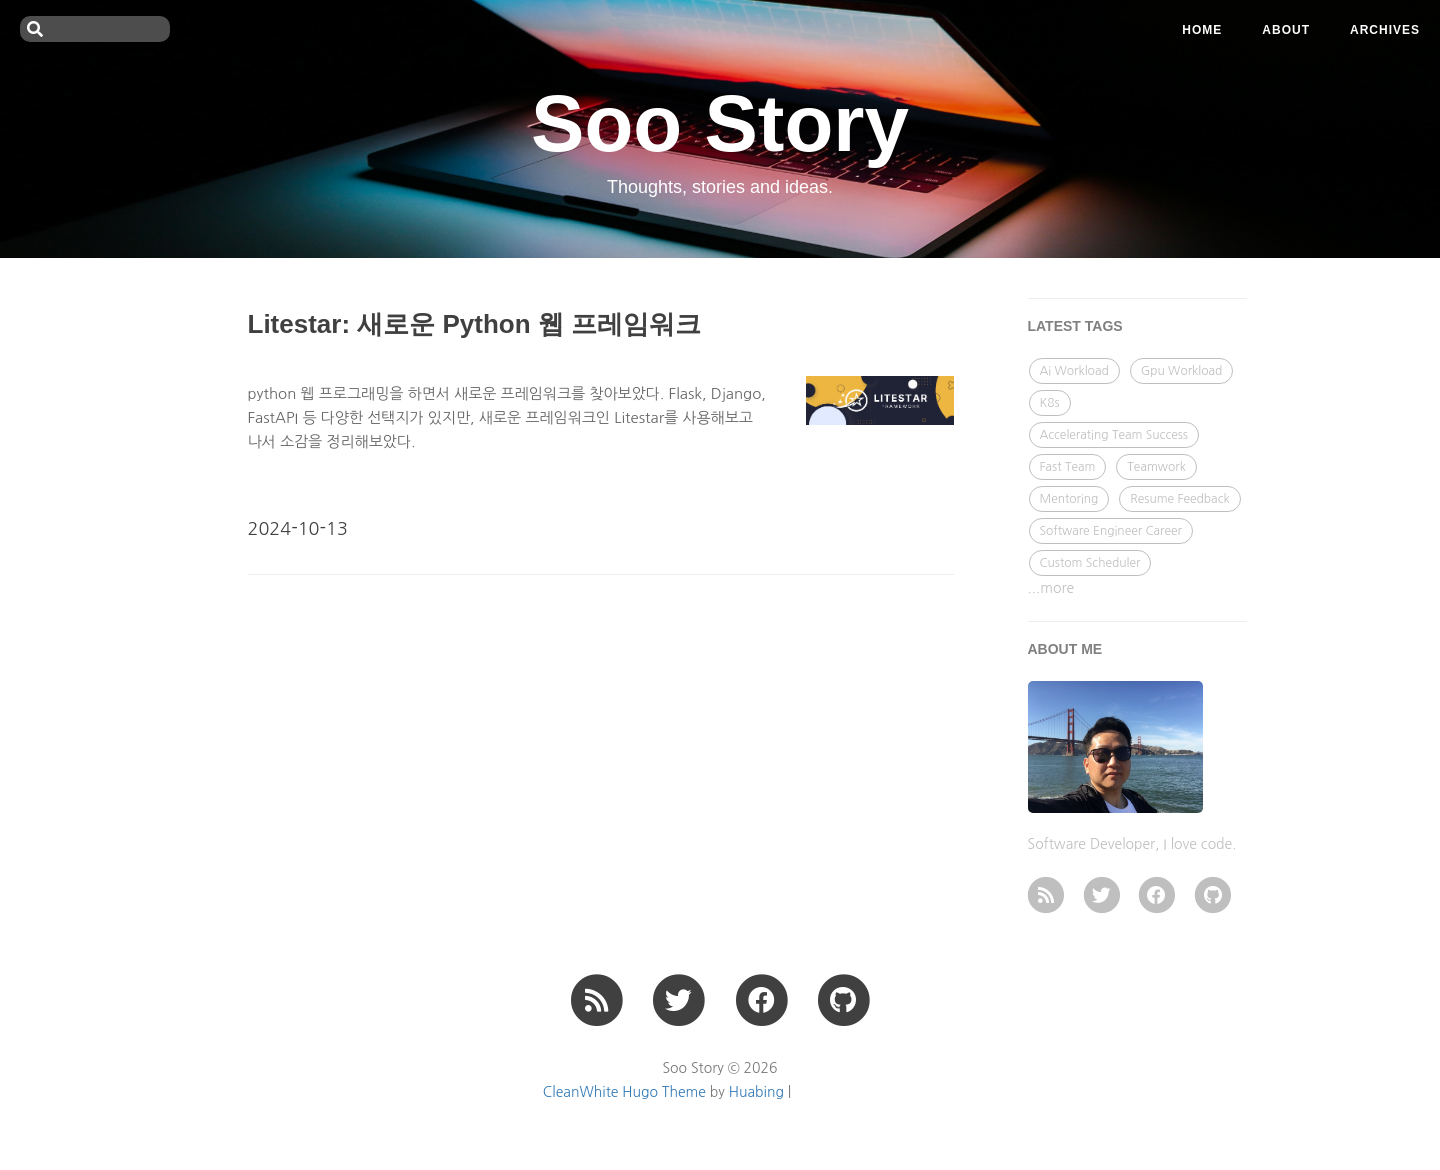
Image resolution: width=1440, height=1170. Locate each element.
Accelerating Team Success (1114, 435)
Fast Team (1068, 467)
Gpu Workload (1182, 371)
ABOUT (1286, 30)
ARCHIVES (1385, 30)
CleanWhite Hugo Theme (624, 1092)
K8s (1050, 403)
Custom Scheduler (1090, 563)
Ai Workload (1074, 371)
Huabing (756, 1092)
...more (1051, 588)
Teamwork (1156, 467)
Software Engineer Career (1111, 531)
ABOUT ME (1065, 649)
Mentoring (1069, 499)
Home (1202, 30)
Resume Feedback (1179, 499)
